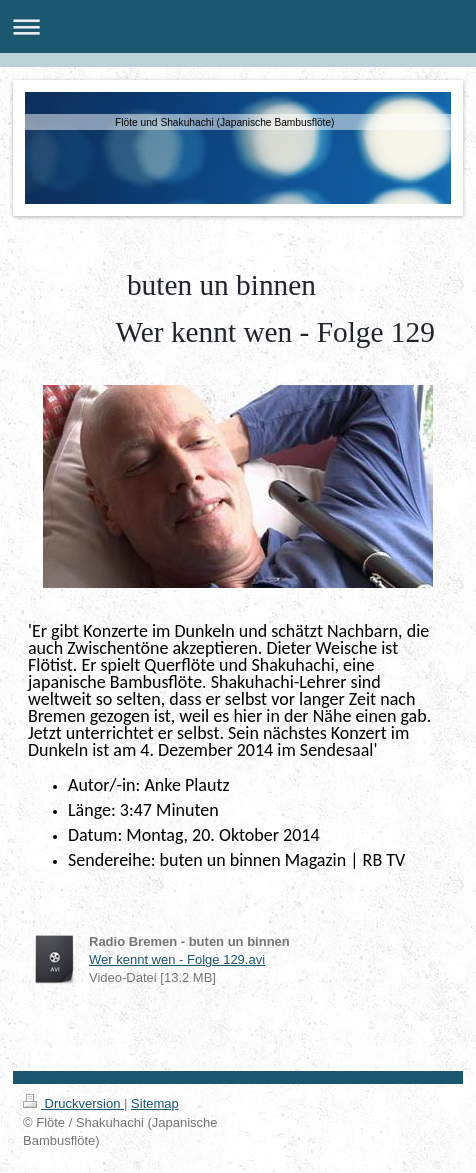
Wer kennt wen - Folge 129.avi (177, 959)
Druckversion (73, 1103)
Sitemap (155, 1103)
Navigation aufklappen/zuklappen (238, 26)
